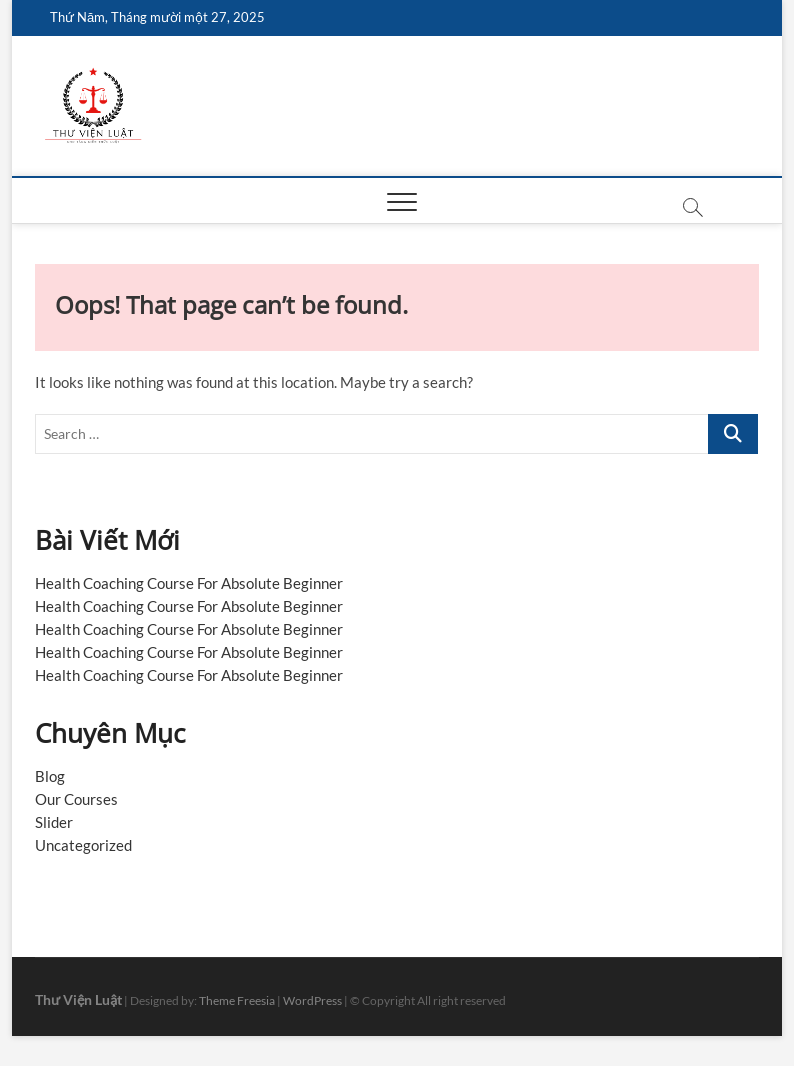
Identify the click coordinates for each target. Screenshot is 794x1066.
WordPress (312, 1000)
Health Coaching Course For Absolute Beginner (189, 583)
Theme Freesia (237, 1000)
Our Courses (76, 799)
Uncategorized (83, 845)
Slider (54, 822)
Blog (50, 776)
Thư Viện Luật (78, 999)
